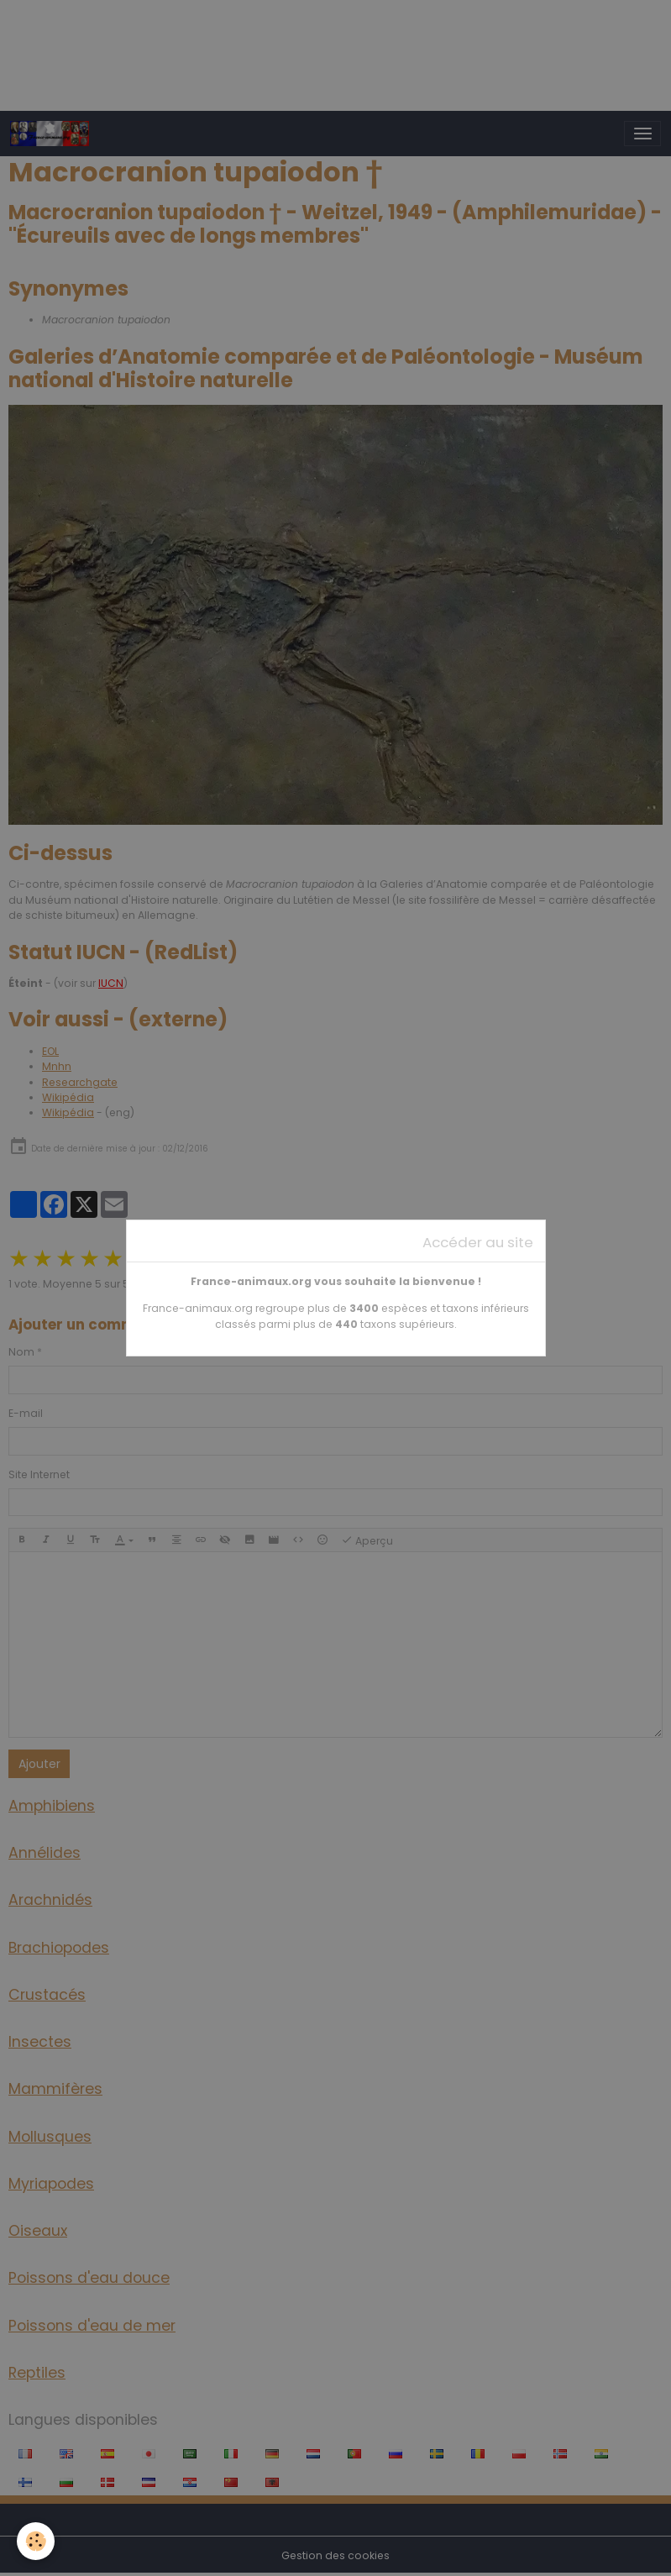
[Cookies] (36, 2541)
